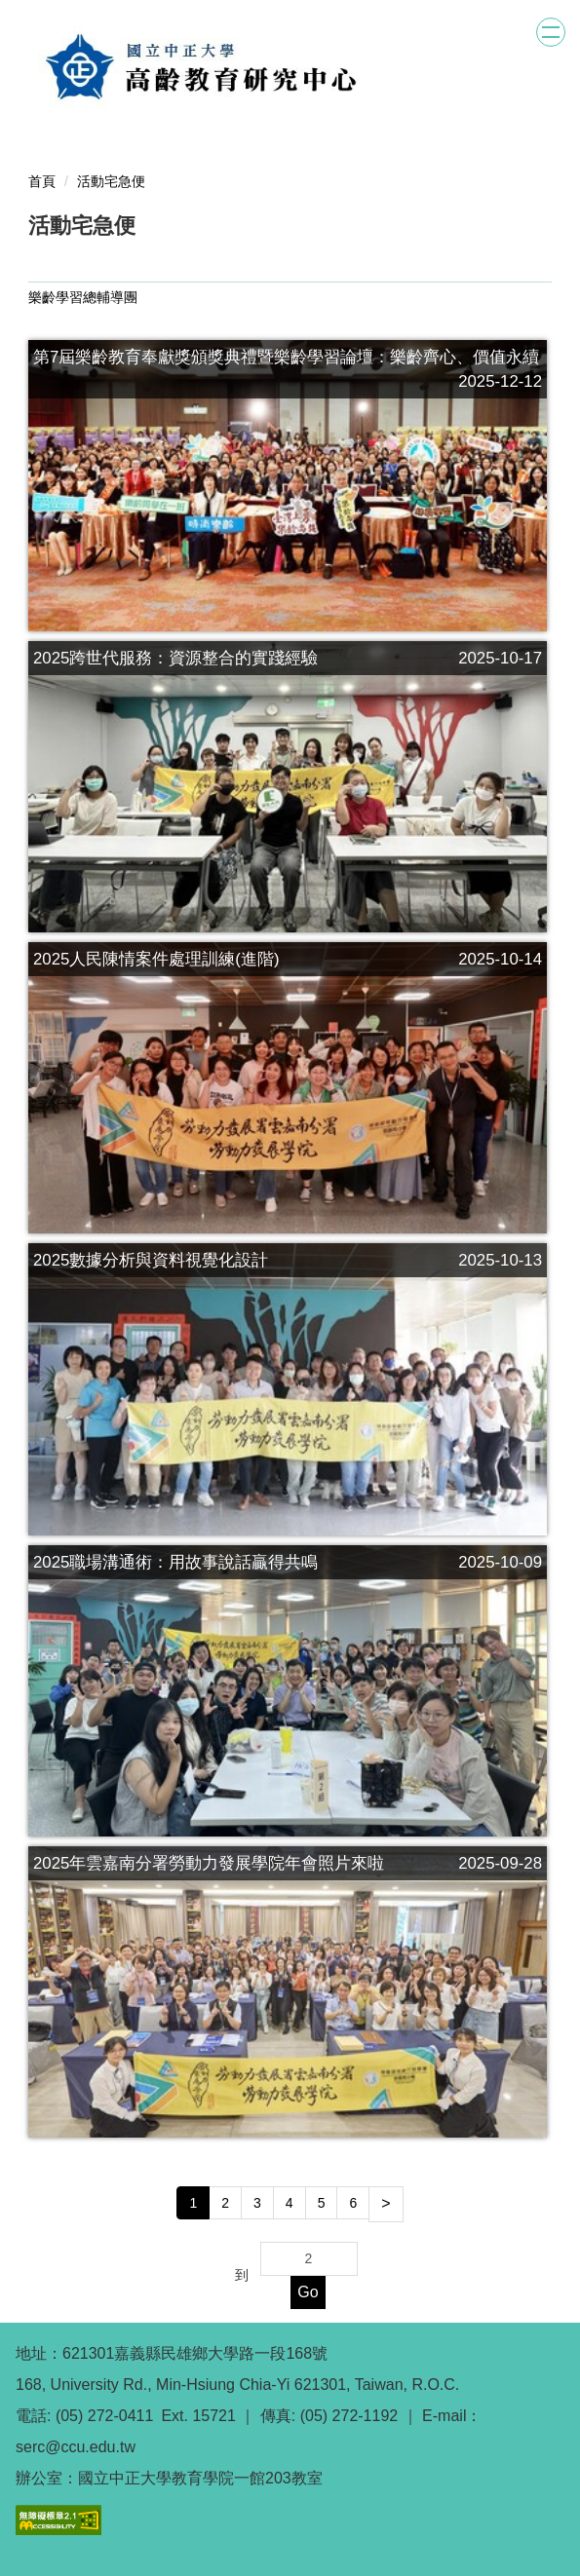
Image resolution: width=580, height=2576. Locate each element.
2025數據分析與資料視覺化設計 (150, 1260)
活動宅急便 (111, 181)
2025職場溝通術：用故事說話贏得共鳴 (175, 1562)
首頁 (42, 181)
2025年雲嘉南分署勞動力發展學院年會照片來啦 (208, 1863)
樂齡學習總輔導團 (82, 297)
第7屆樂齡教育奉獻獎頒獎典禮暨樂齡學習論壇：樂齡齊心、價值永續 (286, 357)
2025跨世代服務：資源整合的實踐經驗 (175, 658)
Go (307, 2292)
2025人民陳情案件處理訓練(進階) (156, 959)
